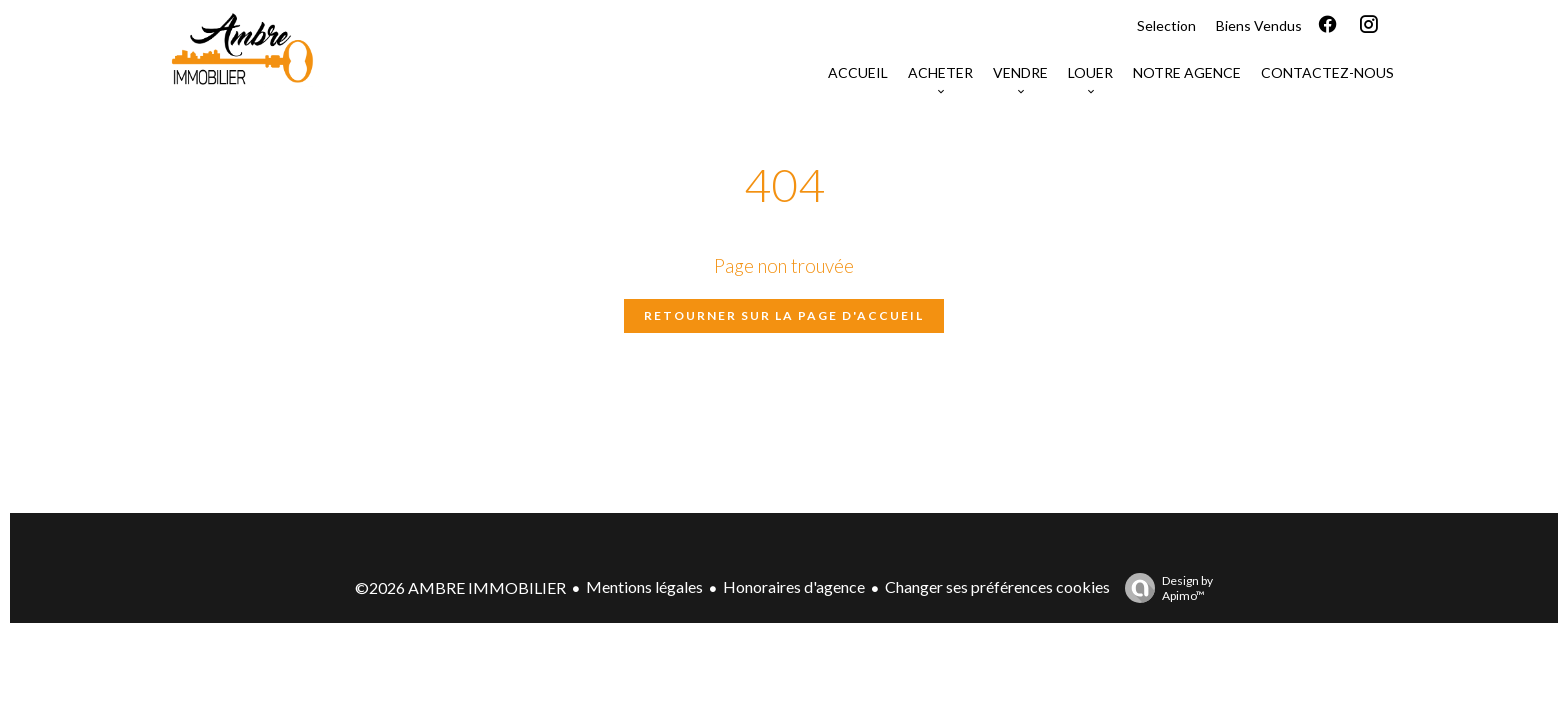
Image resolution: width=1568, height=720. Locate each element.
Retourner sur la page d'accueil (784, 315)
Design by (1164, 588)
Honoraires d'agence (794, 586)
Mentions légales (644, 586)
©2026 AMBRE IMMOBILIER (460, 587)
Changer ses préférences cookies (997, 586)
